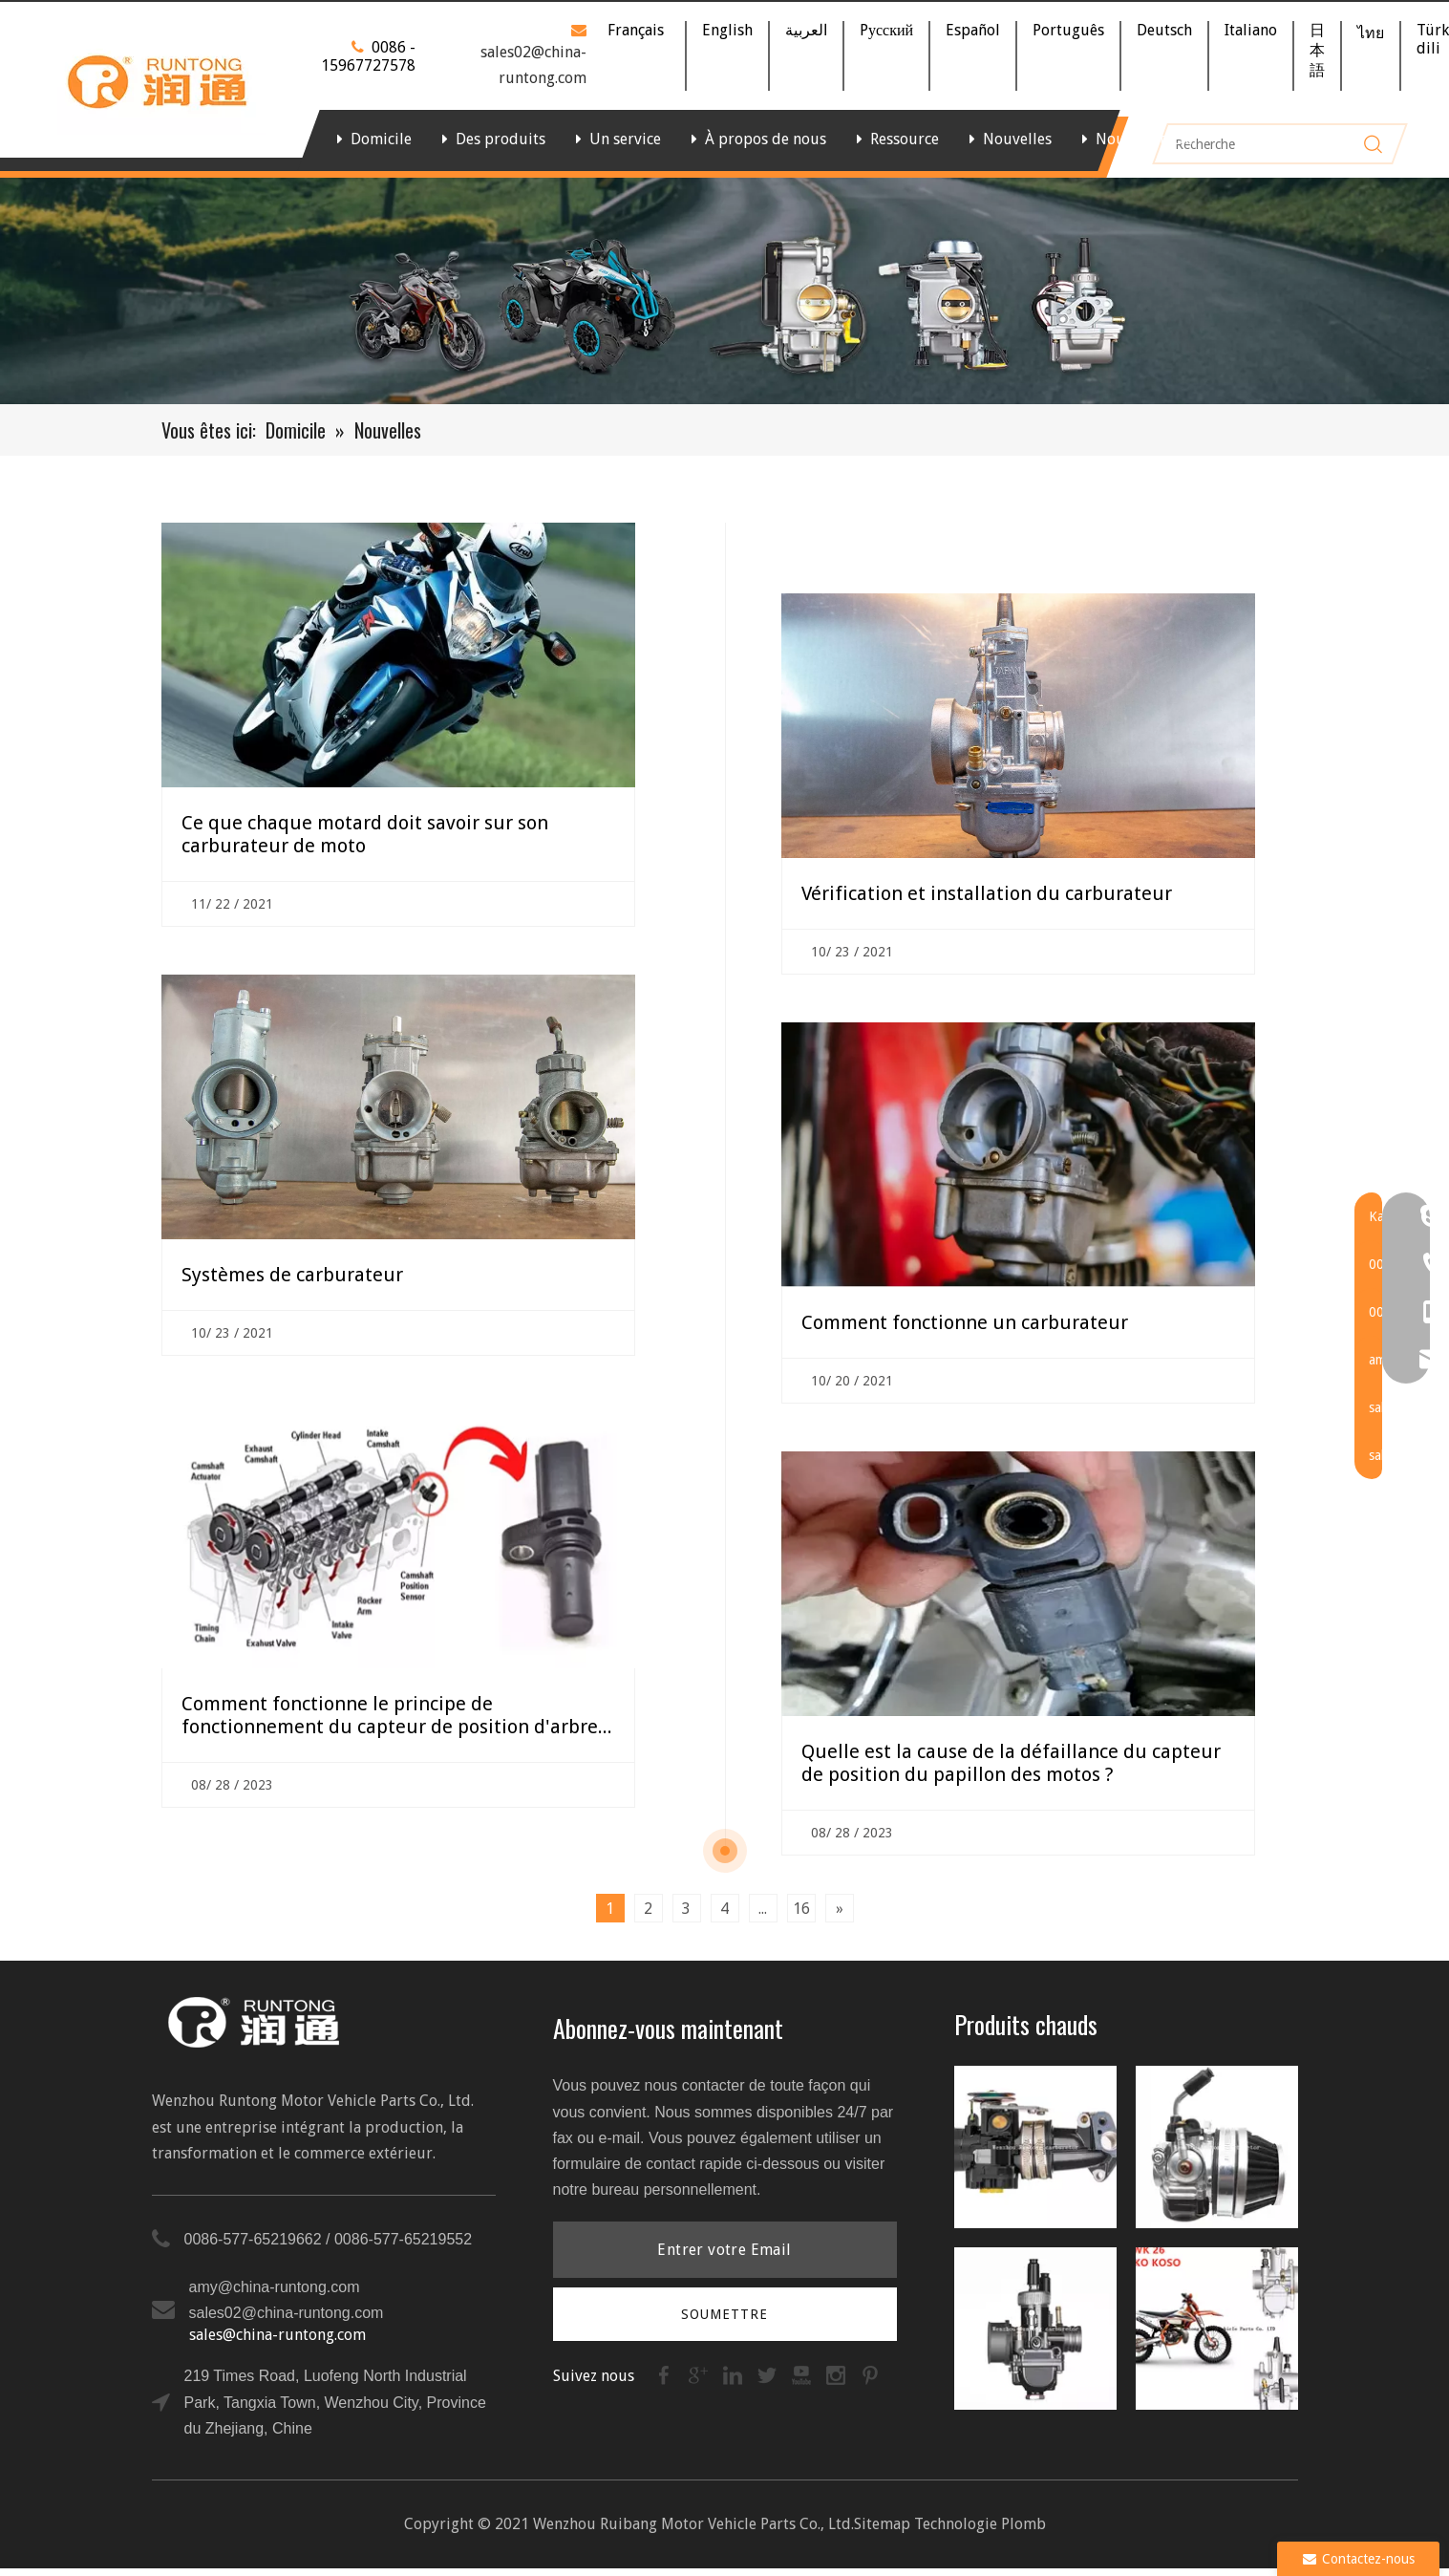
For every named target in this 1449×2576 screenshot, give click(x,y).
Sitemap (882, 2524)
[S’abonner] (724, 2314)
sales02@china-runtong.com (286, 2313)
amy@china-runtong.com (274, 2287)
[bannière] (724, 291)
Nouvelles (1017, 139)
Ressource (904, 139)
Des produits (500, 139)
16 (801, 1909)
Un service (625, 139)
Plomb (1023, 2524)
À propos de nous (765, 139)
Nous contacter (1148, 139)
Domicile (381, 139)
